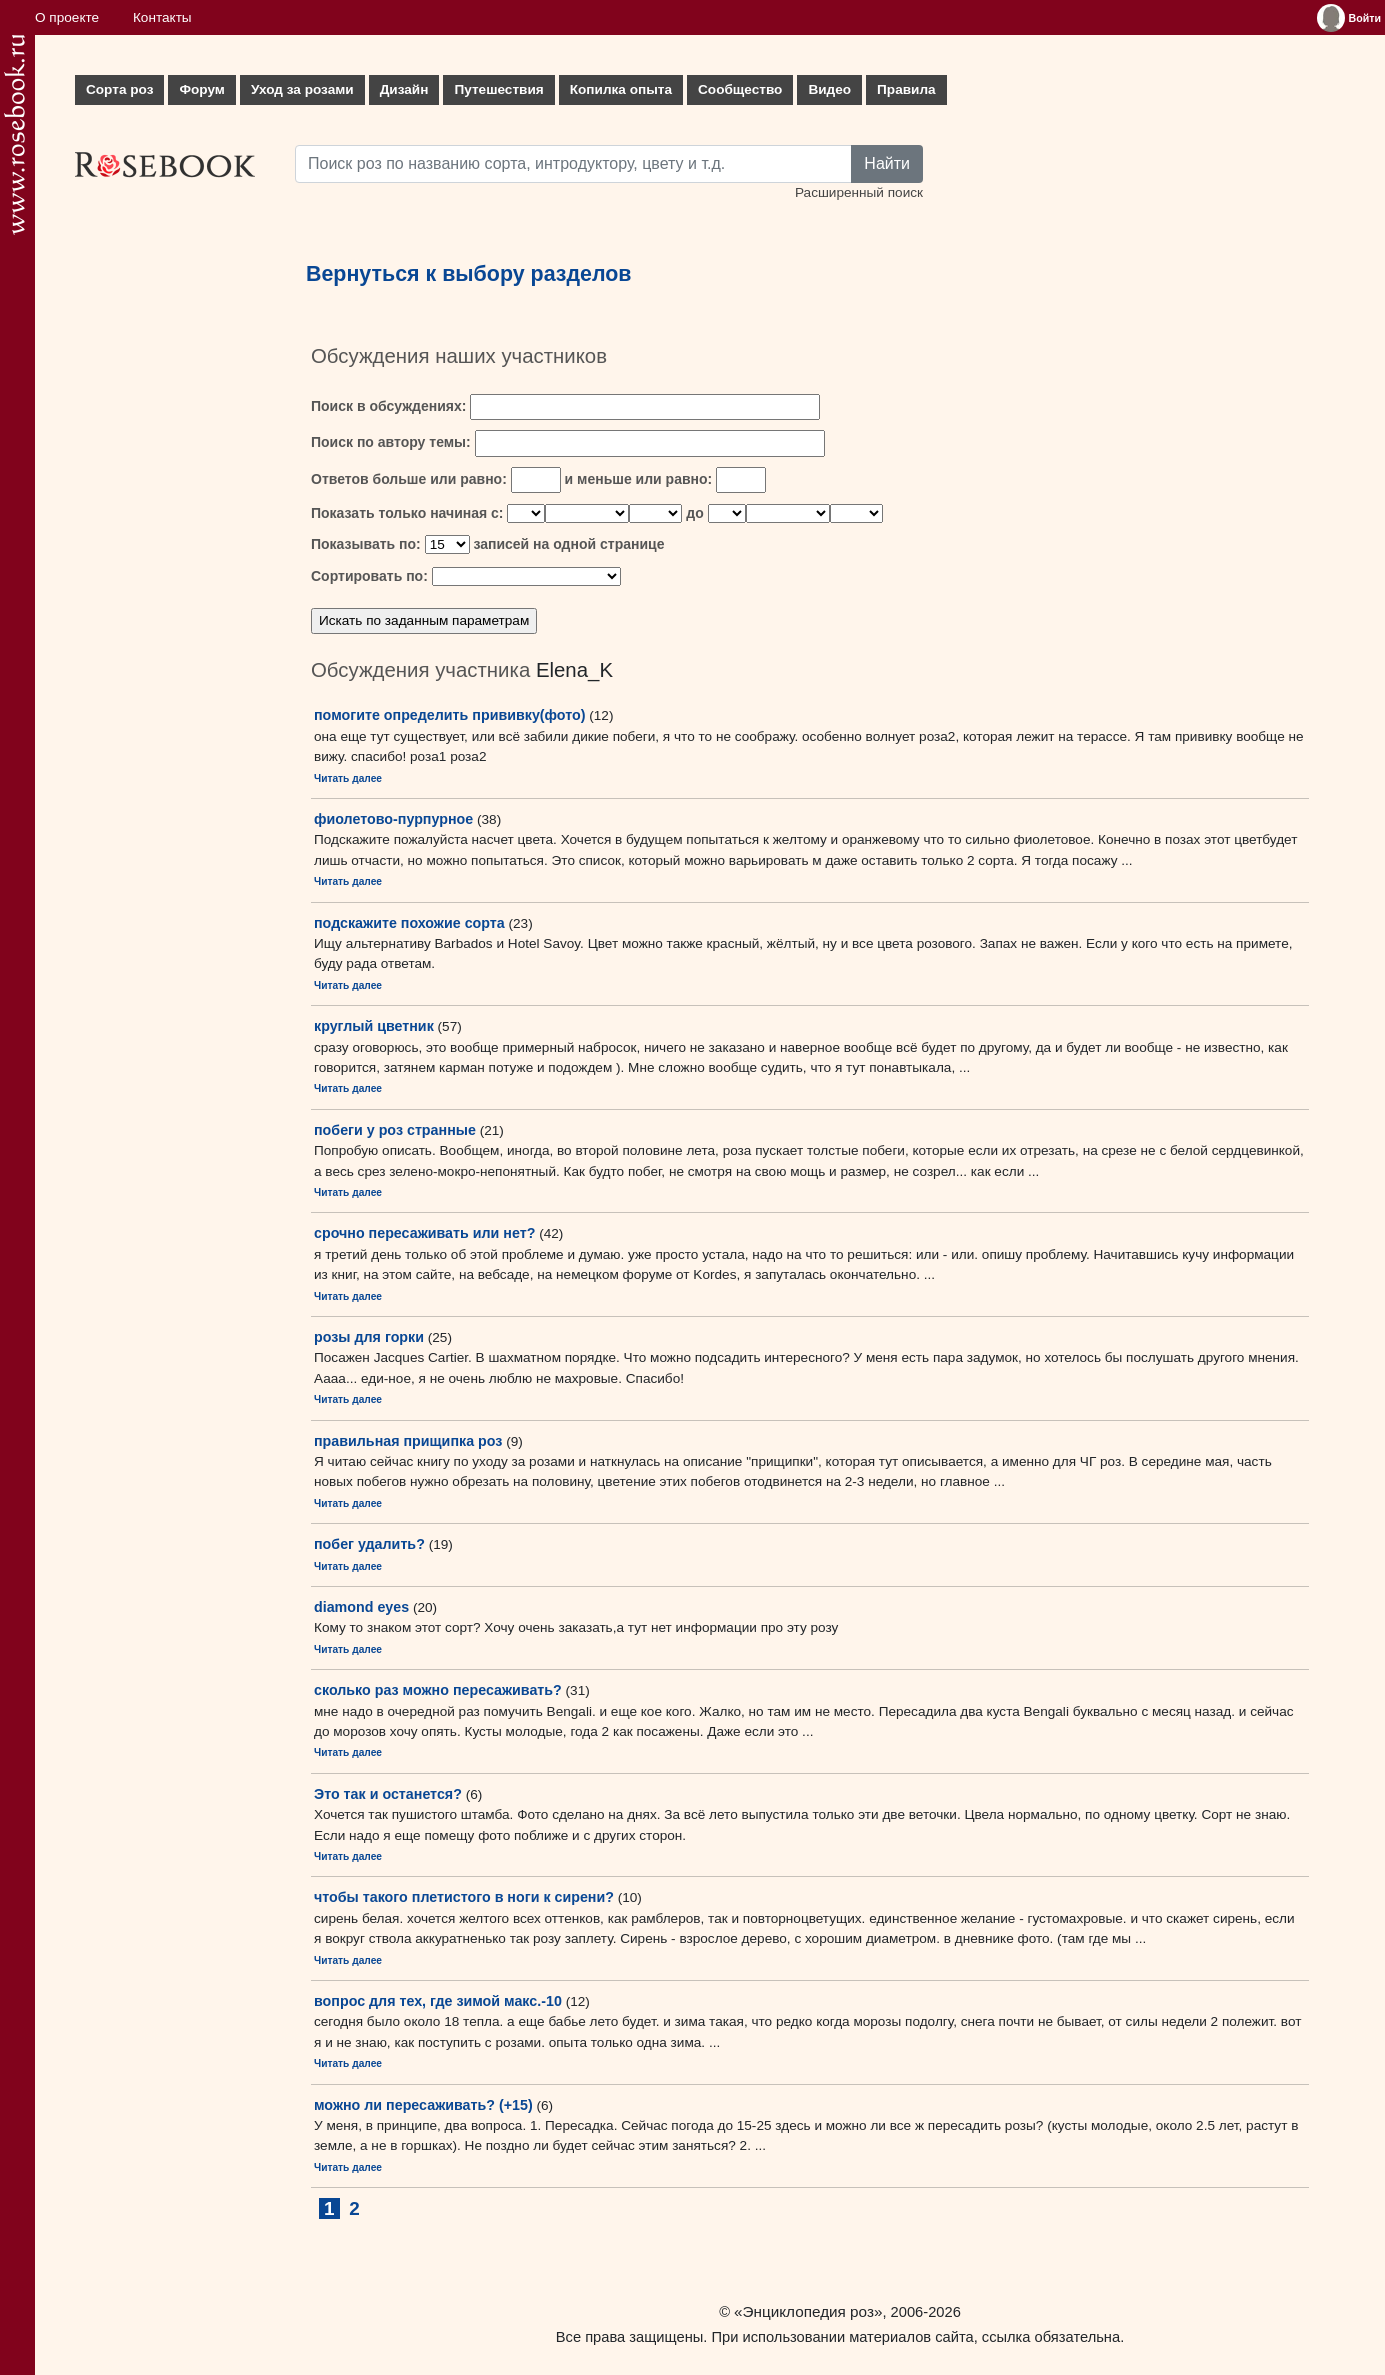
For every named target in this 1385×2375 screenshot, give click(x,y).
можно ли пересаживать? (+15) (423, 2105)
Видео (829, 89)
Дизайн (404, 89)
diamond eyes (361, 1607)
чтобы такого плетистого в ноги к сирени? (464, 1897)
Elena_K (574, 670)
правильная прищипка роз (408, 1441)
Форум (201, 89)
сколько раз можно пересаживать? (438, 1690)
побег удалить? (369, 1544)
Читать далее (348, 778)
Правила (906, 89)
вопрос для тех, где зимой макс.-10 (438, 2001)
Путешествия (498, 89)
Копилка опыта (621, 89)
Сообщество (740, 89)
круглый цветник (374, 1026)
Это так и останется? (388, 1794)
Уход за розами (302, 89)
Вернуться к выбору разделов (469, 274)
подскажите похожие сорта (409, 923)
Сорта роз (119, 89)
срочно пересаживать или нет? (424, 1233)
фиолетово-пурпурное (393, 819)
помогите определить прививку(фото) (450, 715)
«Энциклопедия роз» (808, 2311)
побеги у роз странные (395, 1130)
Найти (887, 163)
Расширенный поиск (859, 192)
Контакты (162, 17)
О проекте (67, 17)
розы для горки (369, 1337)
